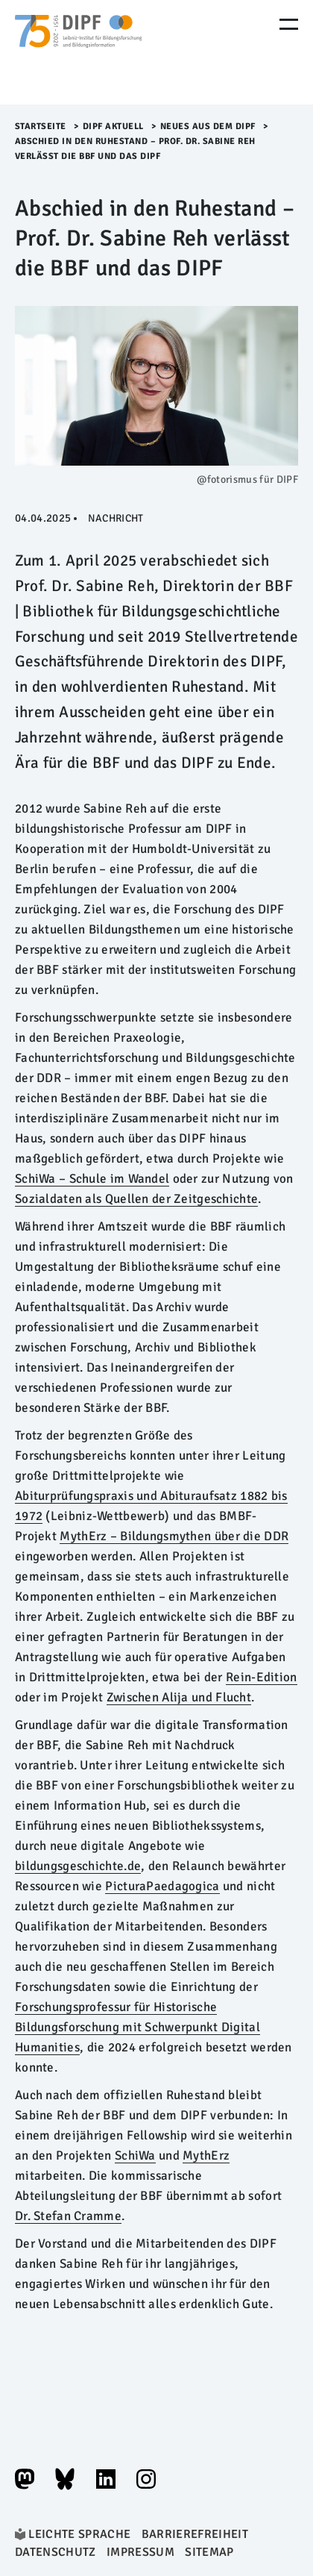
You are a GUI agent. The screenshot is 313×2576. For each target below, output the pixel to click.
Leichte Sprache (79, 2534)
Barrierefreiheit (195, 2534)
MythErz (206, 2155)
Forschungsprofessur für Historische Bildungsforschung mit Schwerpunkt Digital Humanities (137, 2027)
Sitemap (209, 2552)
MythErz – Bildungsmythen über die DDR (174, 1536)
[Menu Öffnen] (288, 24)
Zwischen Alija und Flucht (179, 1697)
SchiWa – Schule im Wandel (92, 1179)
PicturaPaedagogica (162, 1886)
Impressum (140, 2552)
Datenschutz (55, 2552)
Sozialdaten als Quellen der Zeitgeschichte (136, 1199)
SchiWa (135, 2155)
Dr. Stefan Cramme (68, 2216)
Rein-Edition (261, 1677)
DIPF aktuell (113, 126)
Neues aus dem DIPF (208, 126)
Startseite (40, 126)
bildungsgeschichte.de (78, 1866)
